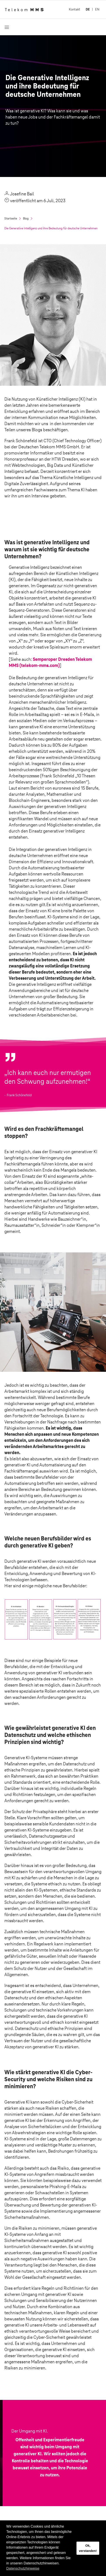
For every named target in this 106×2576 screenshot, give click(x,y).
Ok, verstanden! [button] (88, 2548)
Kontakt (74, 9)
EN (97, 9)
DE (88, 9)
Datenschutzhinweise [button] (22, 2568)
